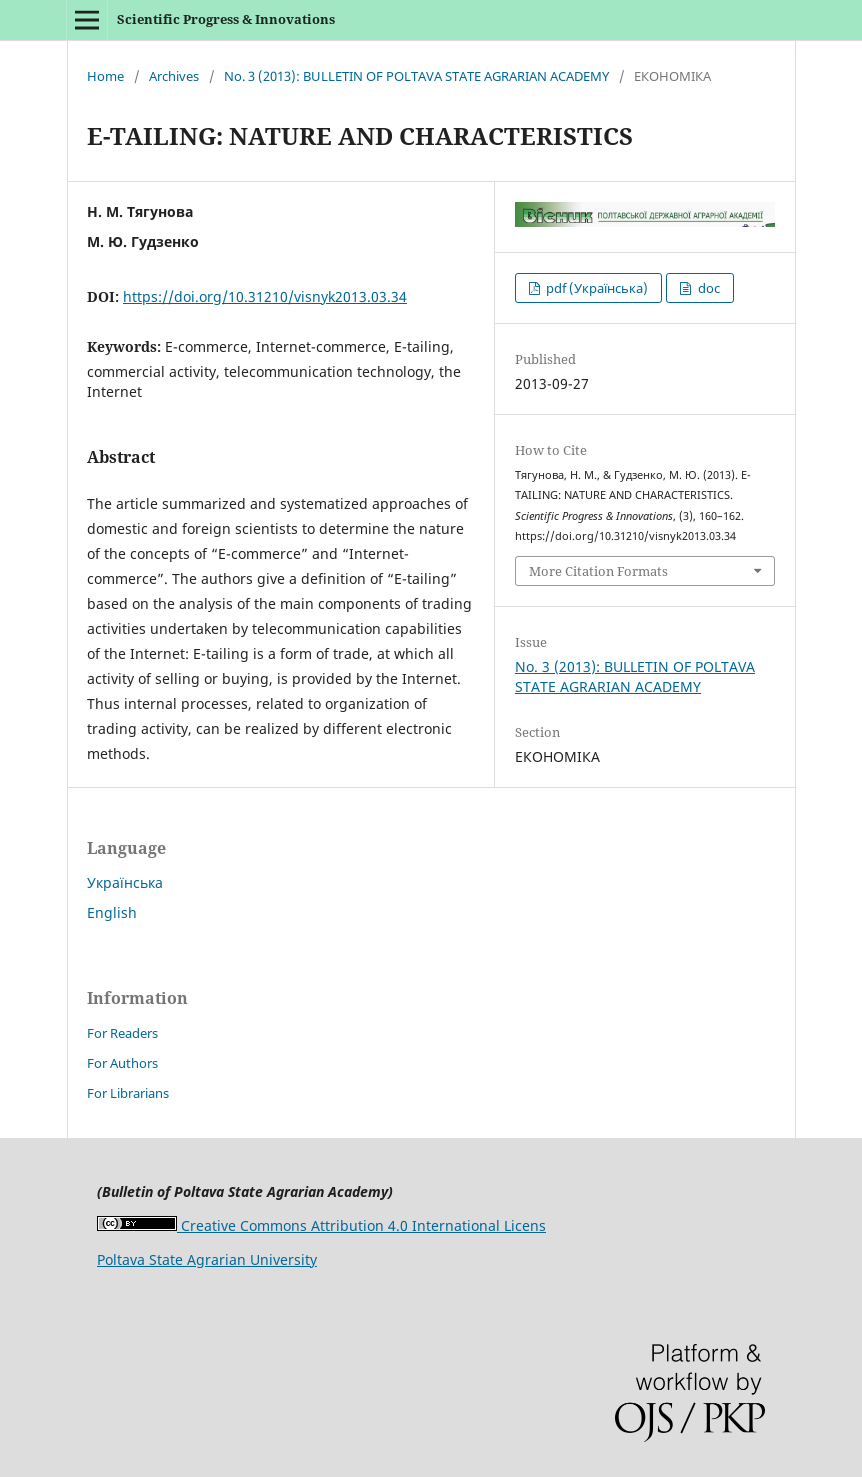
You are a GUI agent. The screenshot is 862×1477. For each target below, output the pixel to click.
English (112, 912)
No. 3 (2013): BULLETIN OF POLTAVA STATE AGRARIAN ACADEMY (416, 76)
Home (105, 76)
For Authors (122, 1063)
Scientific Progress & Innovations (226, 19)
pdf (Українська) (595, 288)
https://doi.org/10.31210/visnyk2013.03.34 (265, 296)
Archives (174, 76)
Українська (125, 882)
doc (707, 288)
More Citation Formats (598, 571)
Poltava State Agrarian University (207, 1259)
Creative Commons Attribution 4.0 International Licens (321, 1225)
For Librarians (128, 1093)
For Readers (122, 1033)
